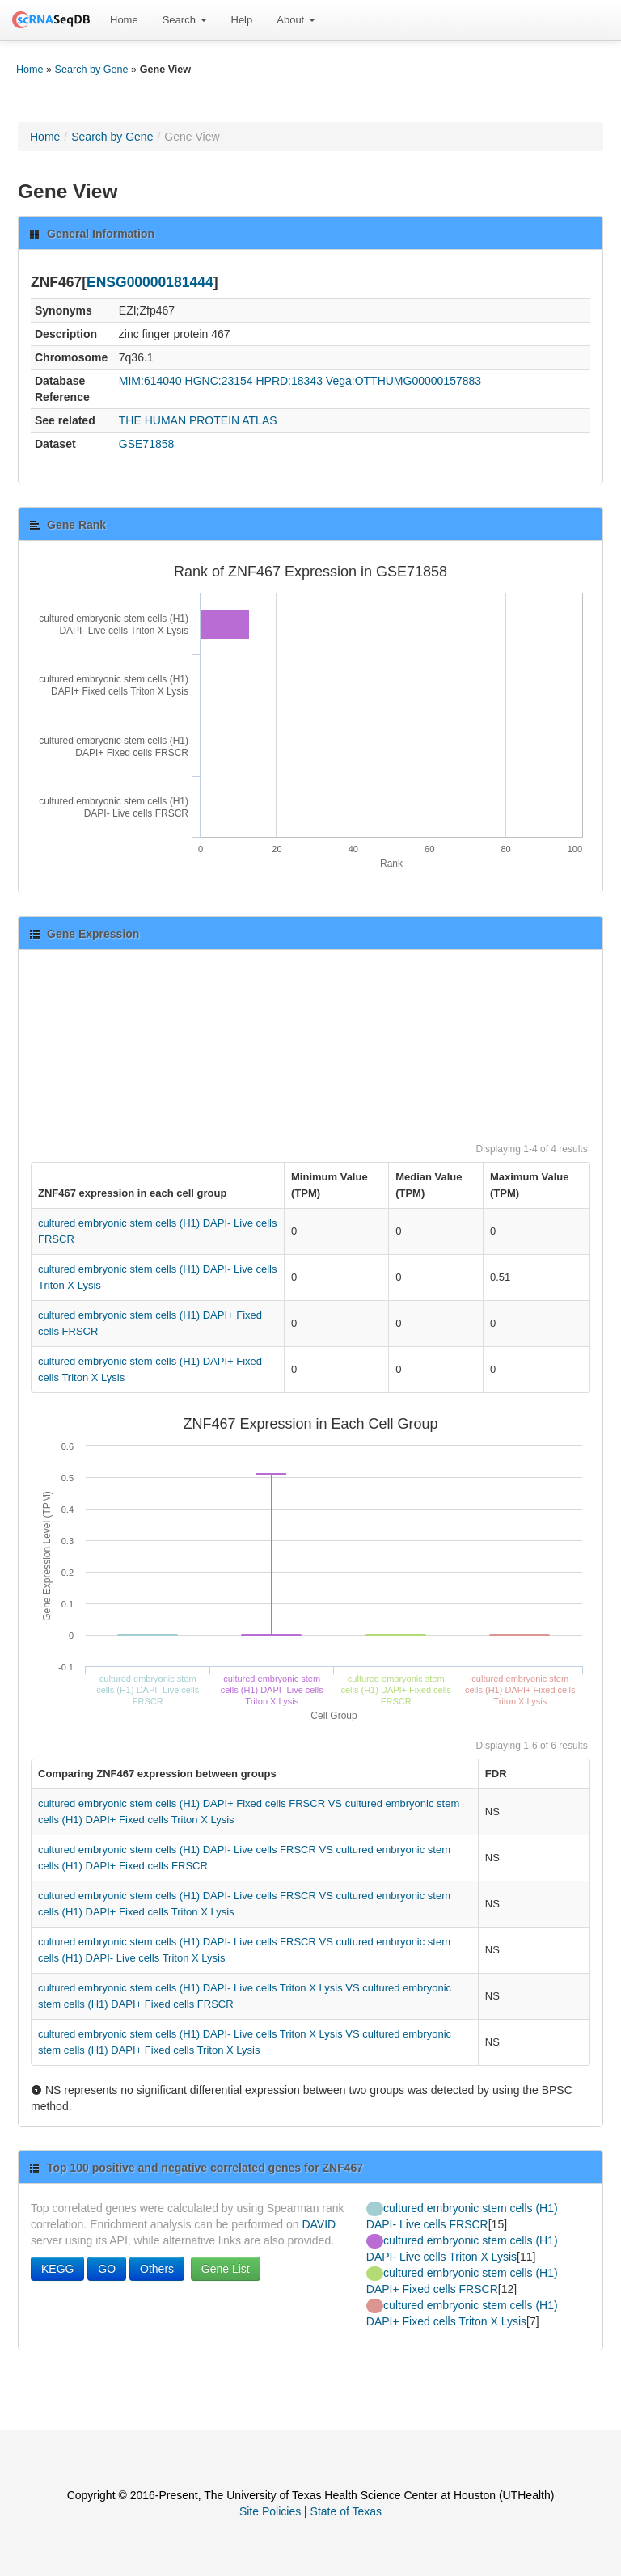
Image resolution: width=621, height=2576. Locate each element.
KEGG (57, 2268)
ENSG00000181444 (150, 282)
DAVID (319, 2224)
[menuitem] (124, 20)
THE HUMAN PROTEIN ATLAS (198, 420)
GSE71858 (147, 443)
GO (107, 2268)
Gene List (225, 2268)
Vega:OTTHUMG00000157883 (403, 380)
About (296, 20)
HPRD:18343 (289, 380)
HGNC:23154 (219, 380)
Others (157, 2268)
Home (124, 20)
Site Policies (270, 2511)
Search (185, 20)
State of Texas (346, 2511)
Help (242, 20)
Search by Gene (92, 69)
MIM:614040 (150, 380)
